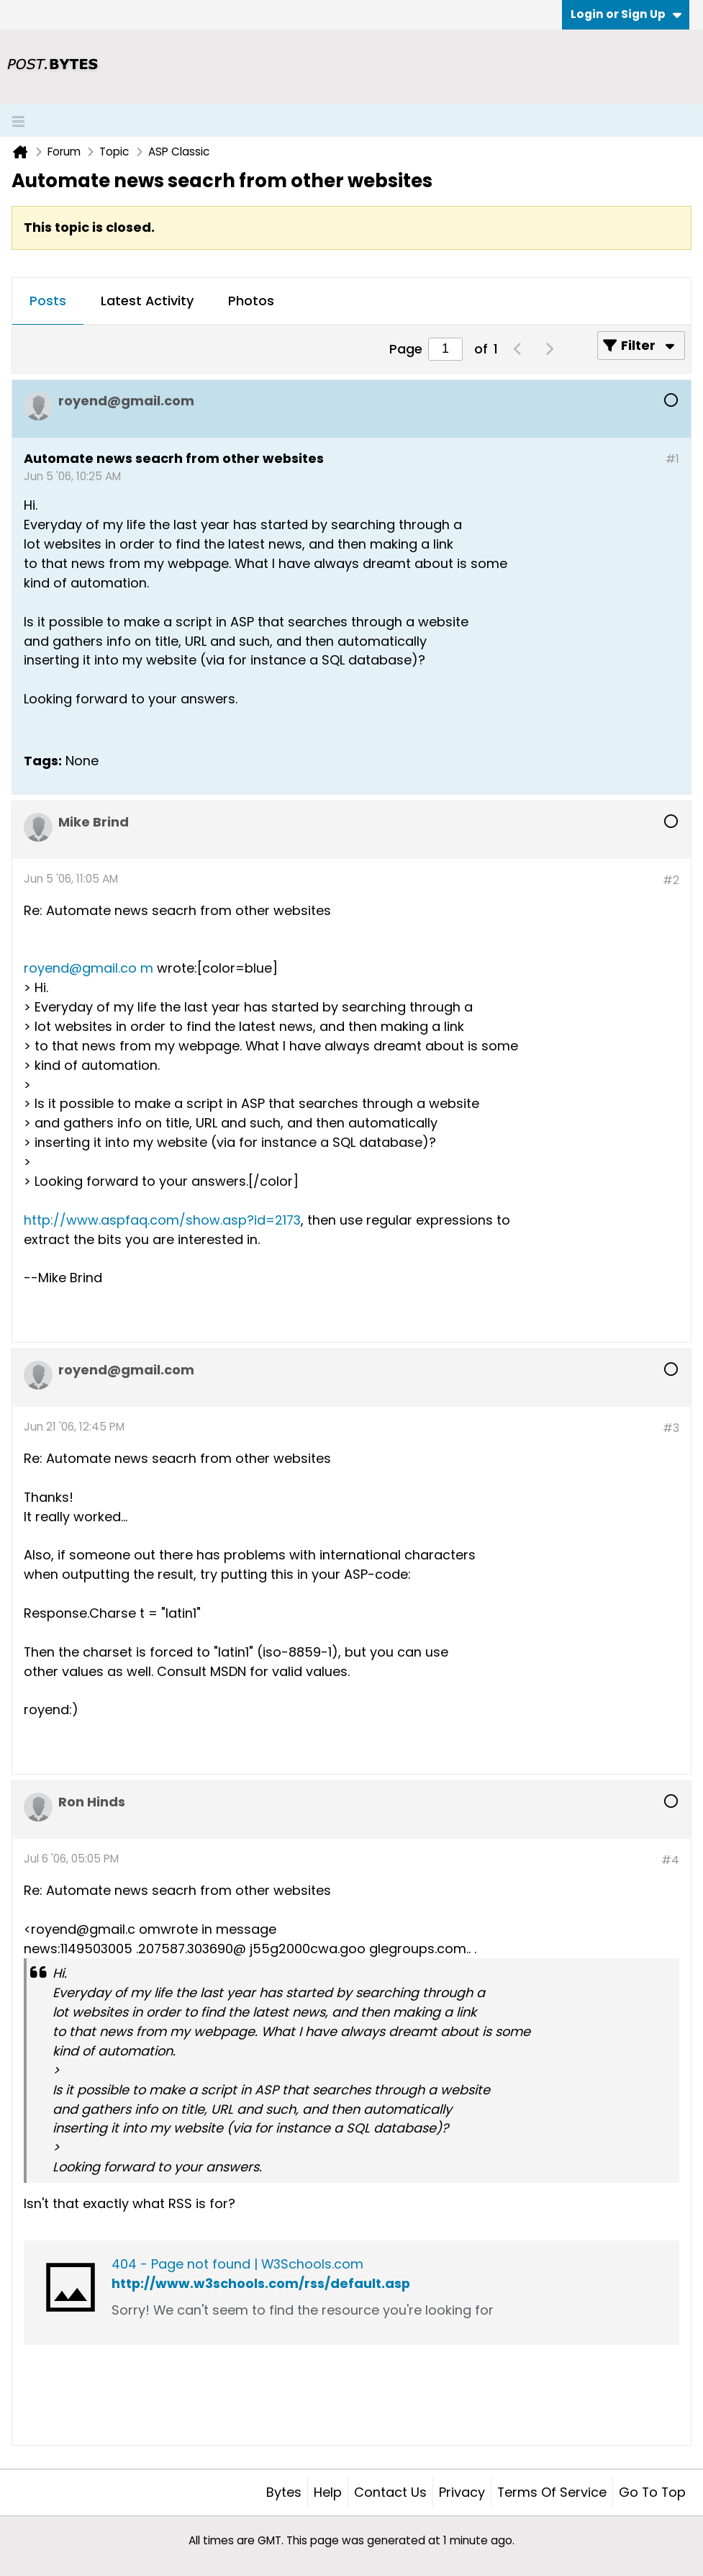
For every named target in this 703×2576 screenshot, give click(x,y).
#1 (672, 459)
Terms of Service (552, 2492)
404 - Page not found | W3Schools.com (237, 2264)
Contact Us (390, 2492)
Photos (251, 301)
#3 (671, 1428)
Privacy (462, 2492)
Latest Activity (147, 301)
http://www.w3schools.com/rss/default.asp (261, 2283)
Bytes (283, 2492)
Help (328, 2492)
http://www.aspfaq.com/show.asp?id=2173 (162, 1220)
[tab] (47, 301)
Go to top (652, 2492)
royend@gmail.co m (88, 968)
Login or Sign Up (626, 14)
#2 (671, 880)
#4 (670, 1860)
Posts (48, 301)
